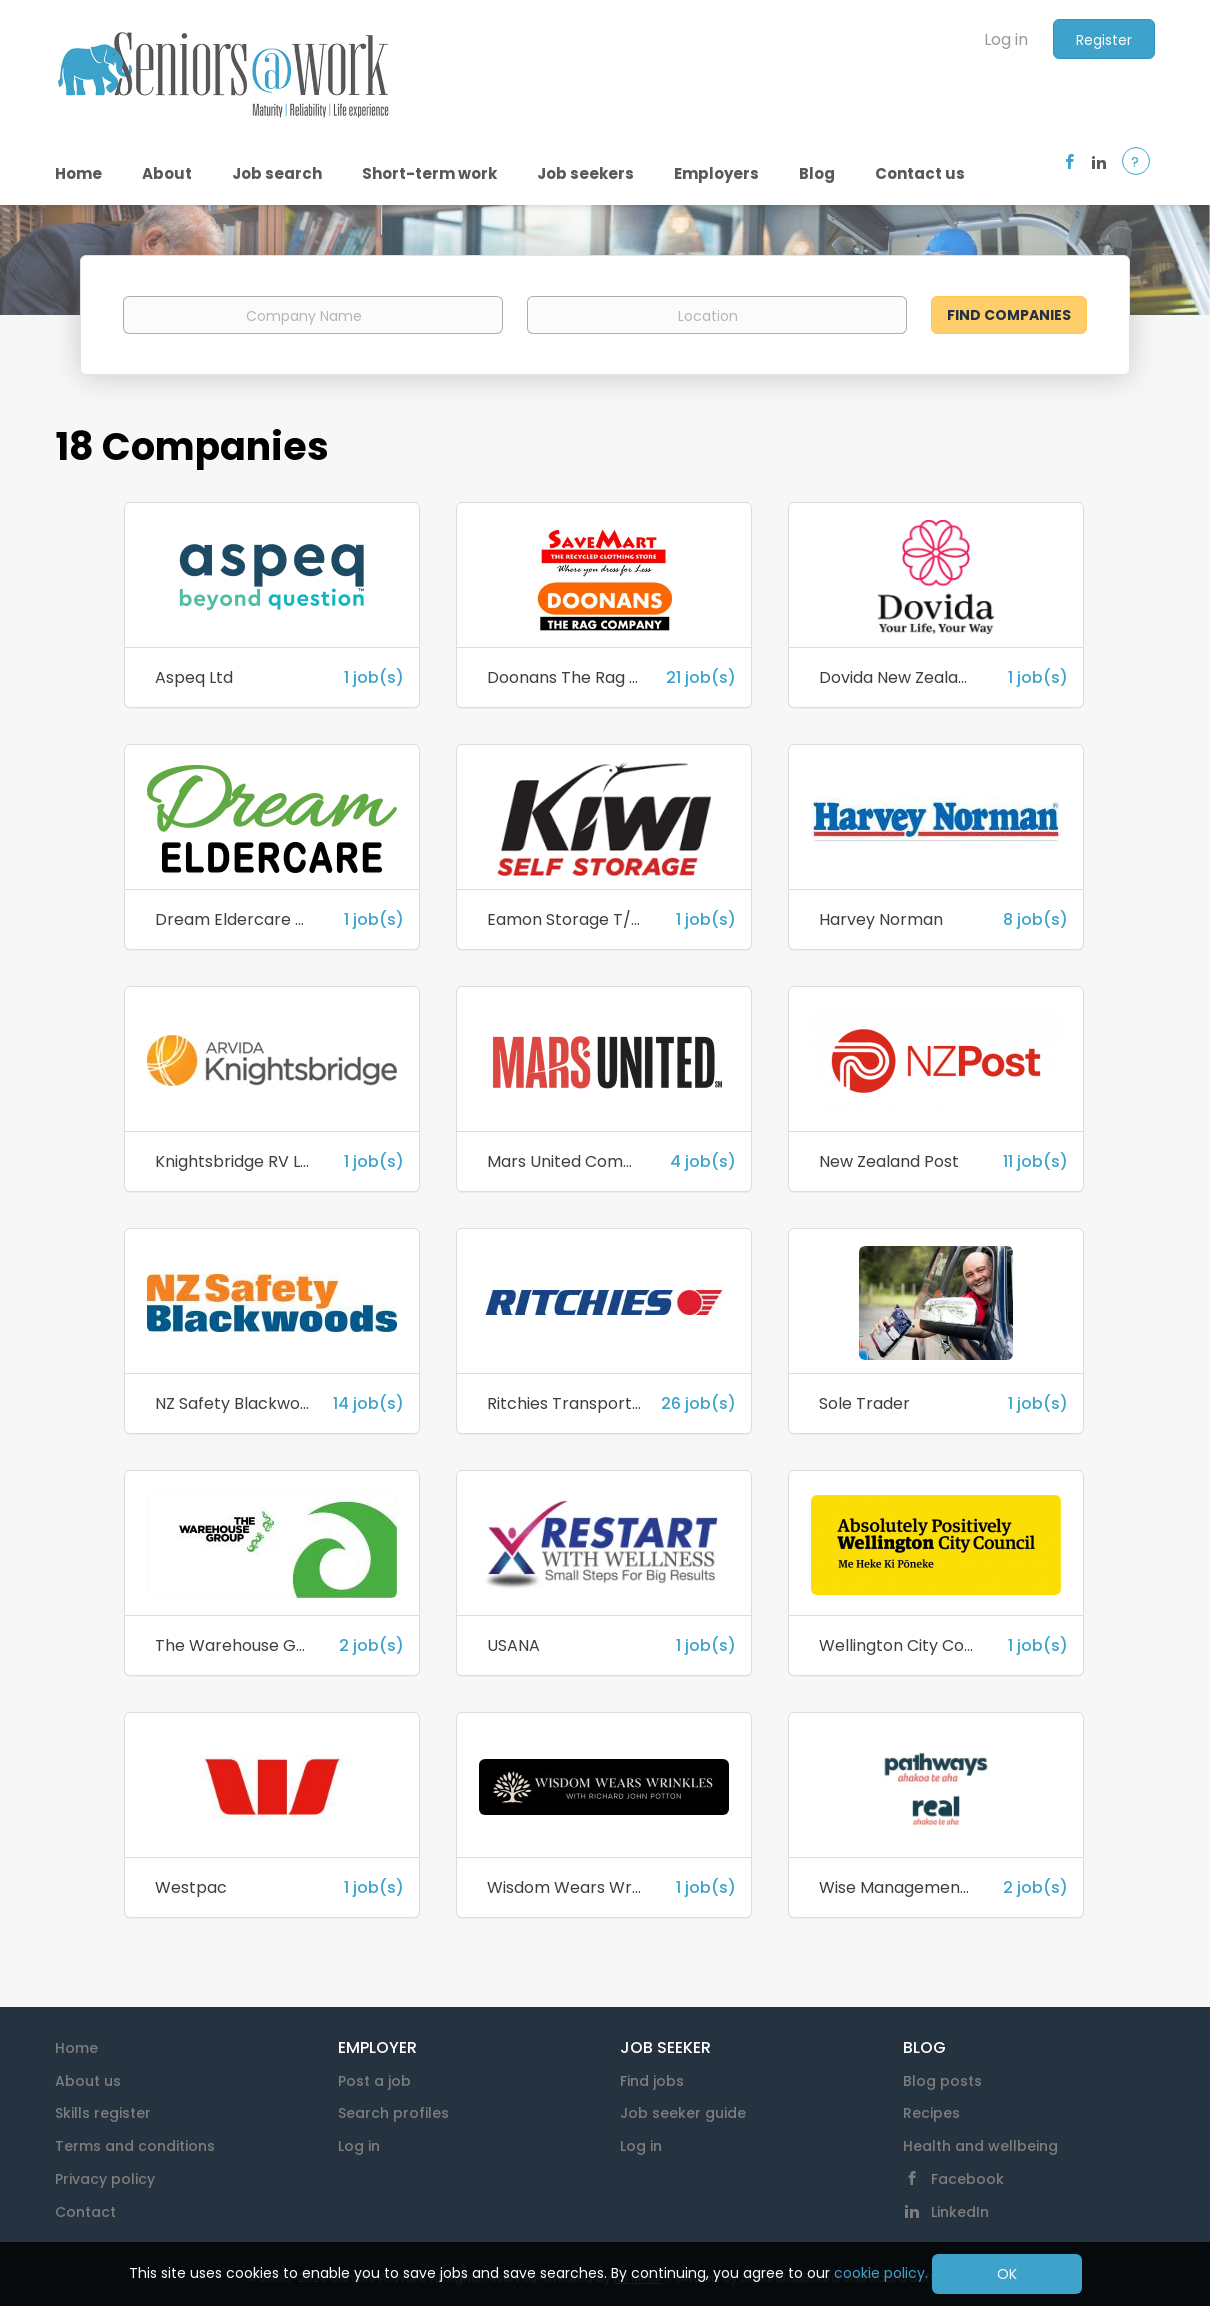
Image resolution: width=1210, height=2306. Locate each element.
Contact (85, 2212)
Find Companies (1009, 315)
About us (88, 2081)
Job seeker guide (683, 2113)
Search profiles (393, 2113)
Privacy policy (105, 2179)
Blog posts (942, 2081)
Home (76, 2048)
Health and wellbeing (980, 2146)
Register (1104, 40)
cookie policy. (881, 2273)
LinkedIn (960, 2212)
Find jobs (652, 2081)
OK (1007, 2274)
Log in (1006, 39)
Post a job (374, 2081)
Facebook (967, 2179)
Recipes (931, 2113)
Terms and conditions (135, 2146)
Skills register (103, 2113)
